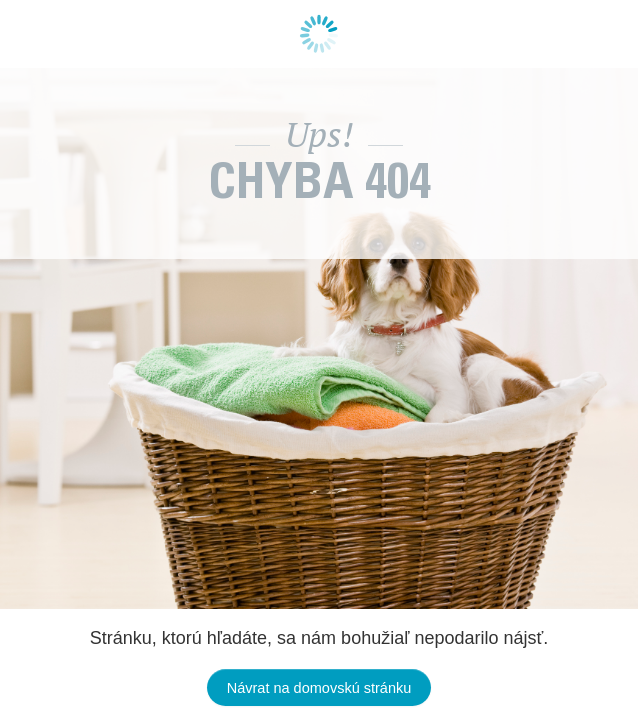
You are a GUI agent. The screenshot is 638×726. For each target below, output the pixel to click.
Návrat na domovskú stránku (319, 688)
